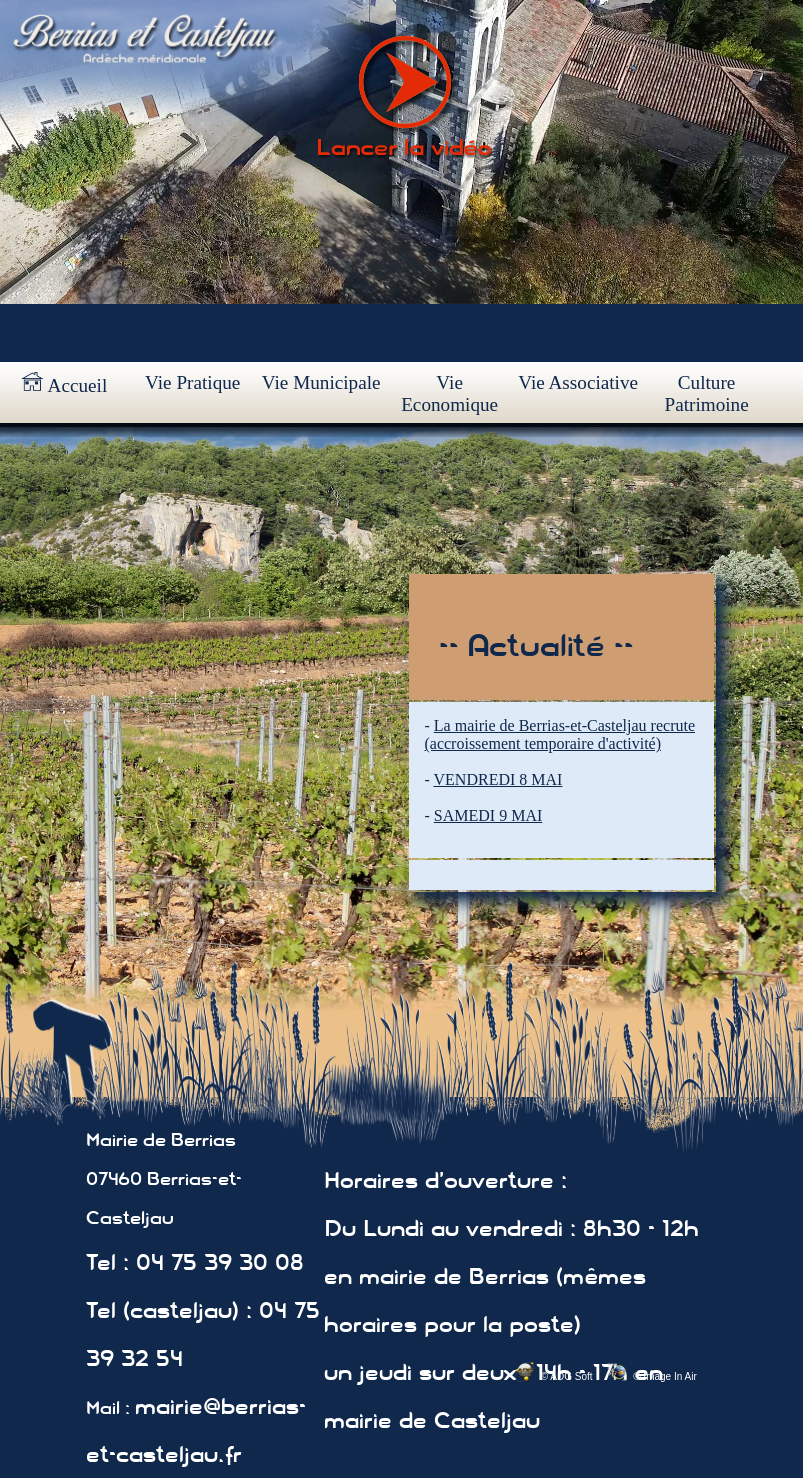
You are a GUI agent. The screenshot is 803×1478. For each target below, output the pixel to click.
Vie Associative (578, 382)
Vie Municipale (321, 382)
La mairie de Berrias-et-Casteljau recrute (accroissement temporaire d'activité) (559, 734)
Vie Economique (449, 393)
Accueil (64, 384)
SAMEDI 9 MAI (488, 815)
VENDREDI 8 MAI (498, 779)
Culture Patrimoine (706, 393)
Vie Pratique (192, 382)
